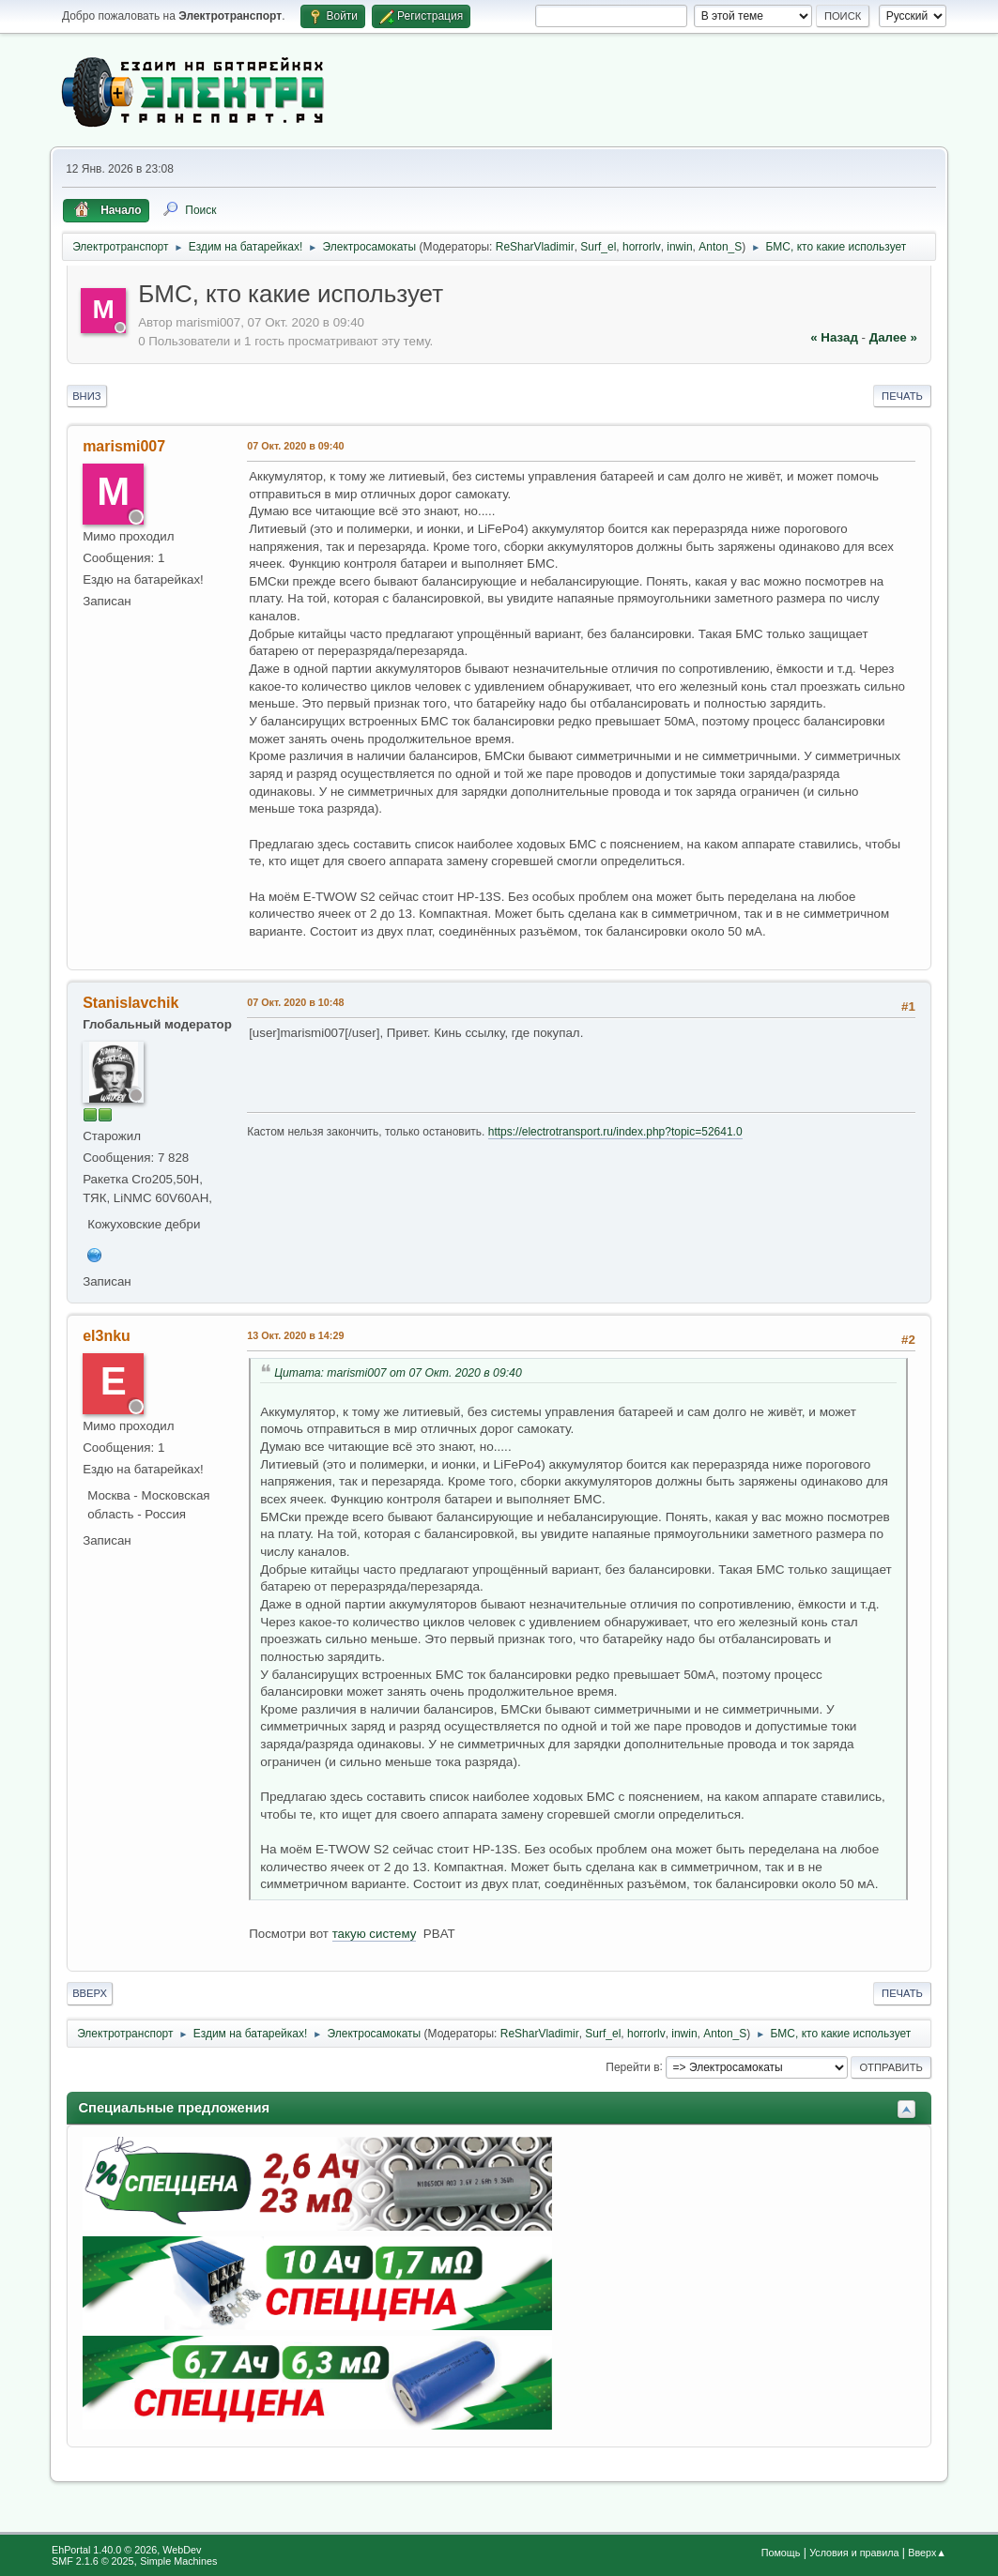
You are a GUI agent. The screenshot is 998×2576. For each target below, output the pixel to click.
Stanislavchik (130, 1003)
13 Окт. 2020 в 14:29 (295, 1335)
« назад (834, 337)
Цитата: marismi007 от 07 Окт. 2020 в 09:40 (398, 1372)
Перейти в (632, 2066)
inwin (679, 246)
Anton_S (720, 246)
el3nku (107, 1336)
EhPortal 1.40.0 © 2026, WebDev (126, 2549)
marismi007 (124, 446)
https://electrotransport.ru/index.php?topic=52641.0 (615, 1131)
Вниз (86, 396)
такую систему (374, 1934)
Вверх (89, 1993)
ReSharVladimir (535, 246)
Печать (902, 396)
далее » (893, 337)
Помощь (781, 2552)
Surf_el (598, 246)
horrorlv (641, 246)
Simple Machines (178, 2561)
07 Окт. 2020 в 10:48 (295, 1002)
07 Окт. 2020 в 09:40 (295, 445)
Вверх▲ (927, 2552)
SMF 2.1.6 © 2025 (93, 2561)
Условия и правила (853, 2552)
